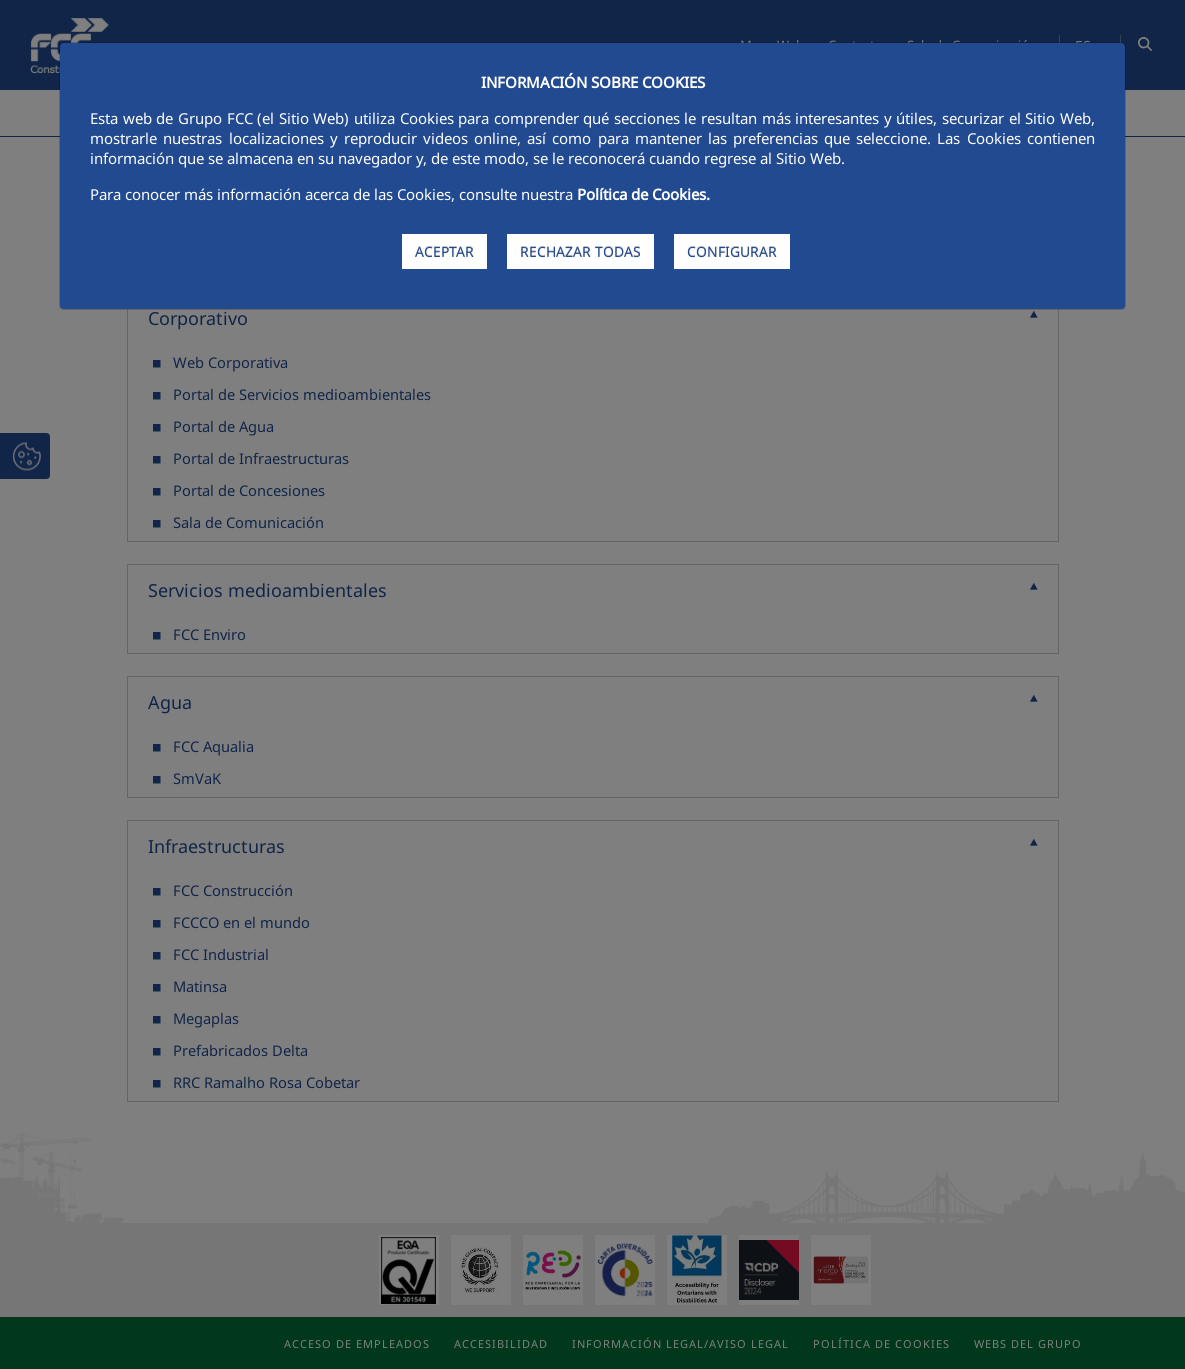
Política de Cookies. (643, 194)
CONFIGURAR (732, 251)
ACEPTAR (444, 251)
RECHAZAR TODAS (580, 251)
